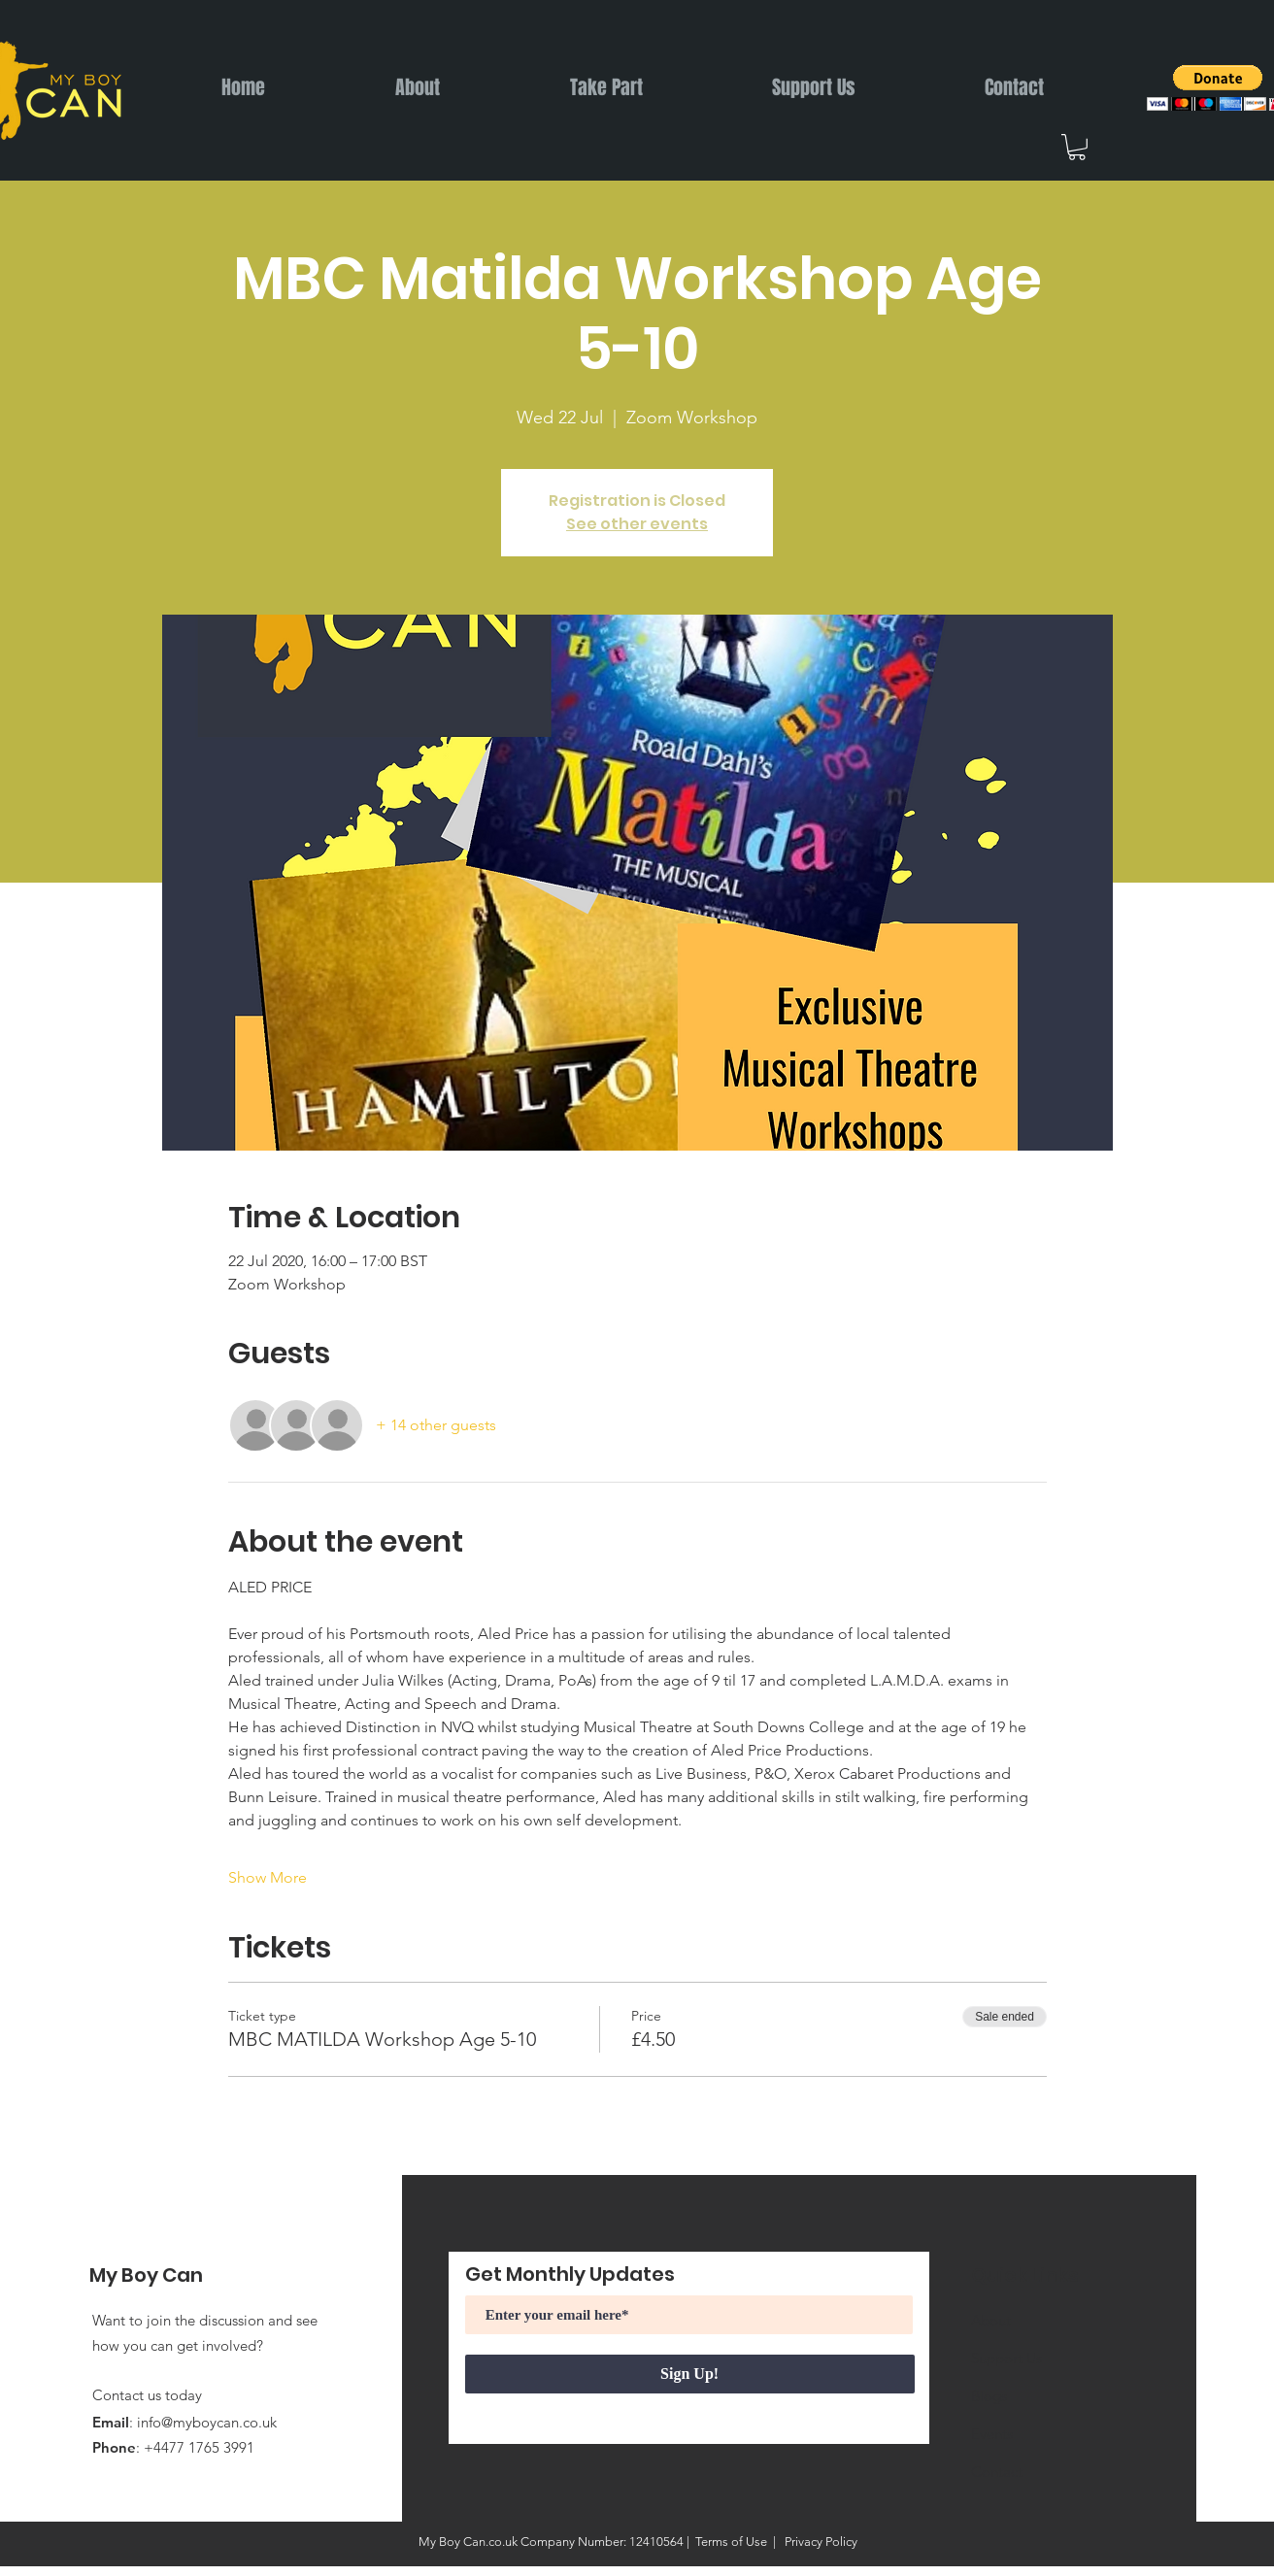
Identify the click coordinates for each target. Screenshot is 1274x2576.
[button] (1076, 147)
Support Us (1006, 2358)
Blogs (989, 2396)
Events (992, 2434)
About (991, 2320)
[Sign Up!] (690, 2374)
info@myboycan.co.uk (207, 2422)
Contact (997, 2471)
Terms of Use (731, 2541)
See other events (637, 524)
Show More (267, 1877)
